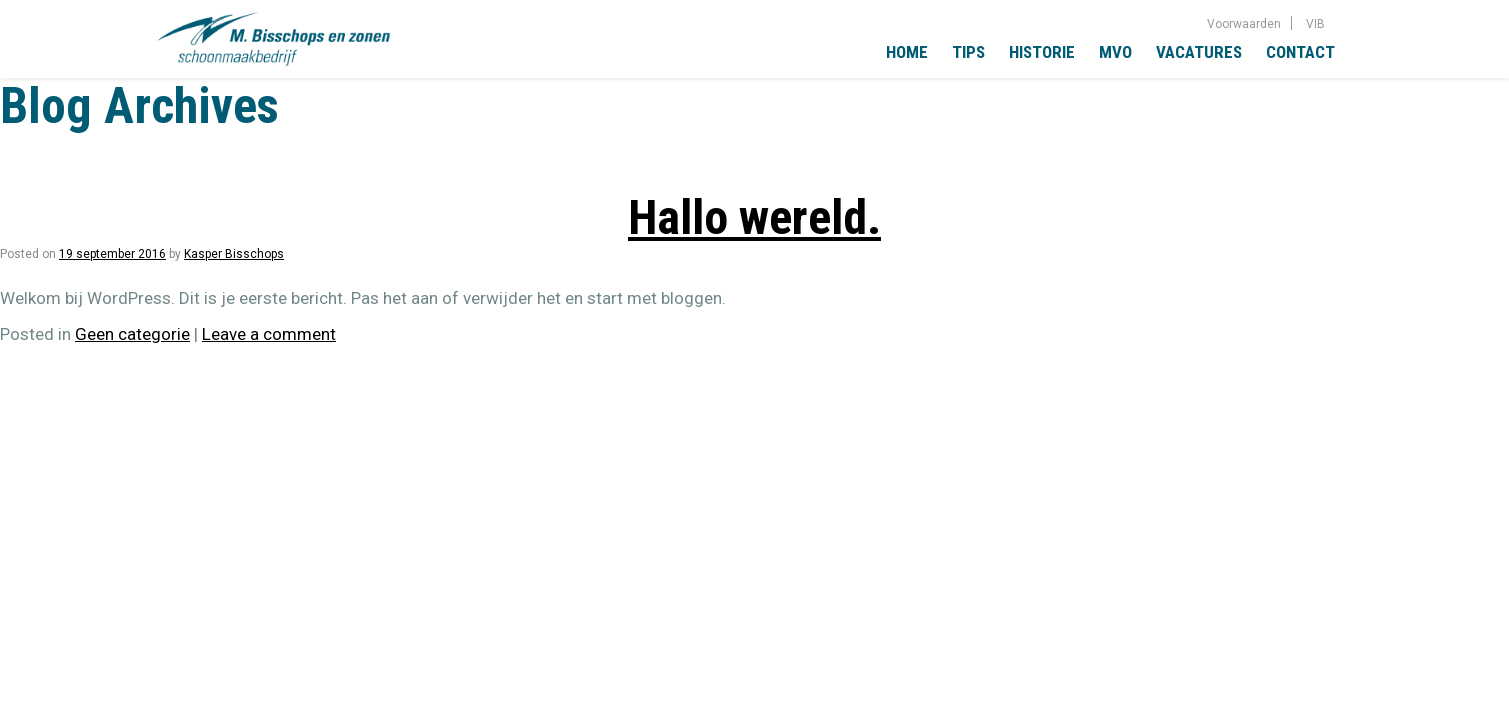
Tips (968, 52)
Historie (1042, 52)
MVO (1115, 52)
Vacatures (1199, 52)
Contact (1300, 52)
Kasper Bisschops (234, 254)
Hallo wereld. (754, 217)
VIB (1315, 24)
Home (907, 52)
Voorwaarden (1244, 24)
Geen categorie (132, 334)
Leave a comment (269, 334)
